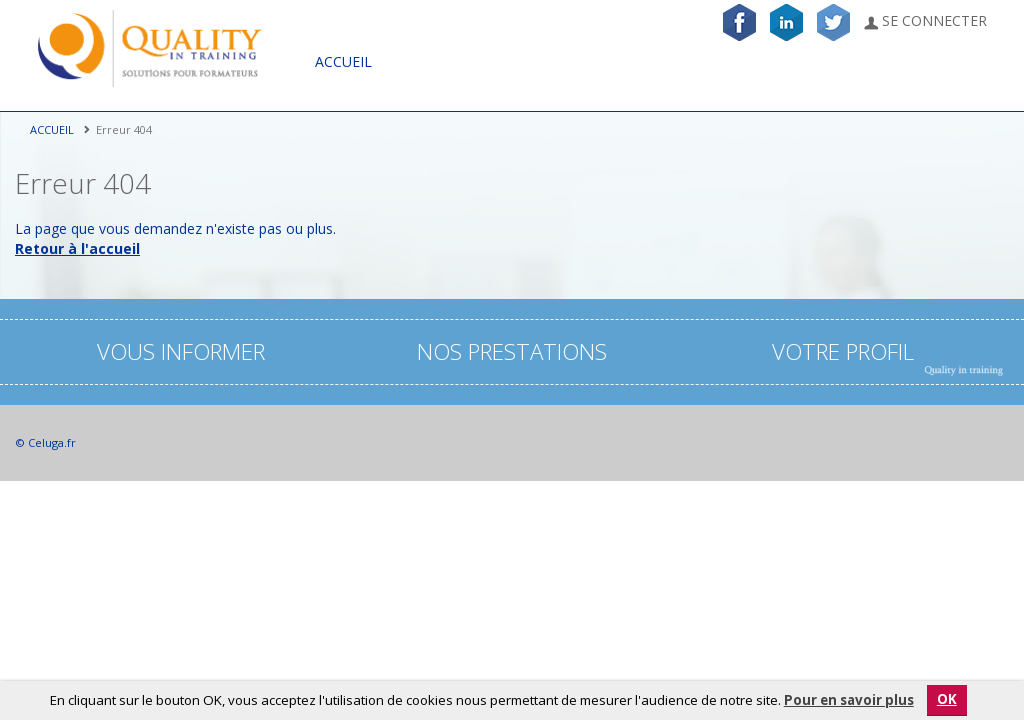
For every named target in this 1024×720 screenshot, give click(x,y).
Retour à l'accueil (77, 248)
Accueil (343, 61)
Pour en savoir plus (849, 700)
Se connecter (925, 20)
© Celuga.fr (45, 442)
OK (947, 699)
